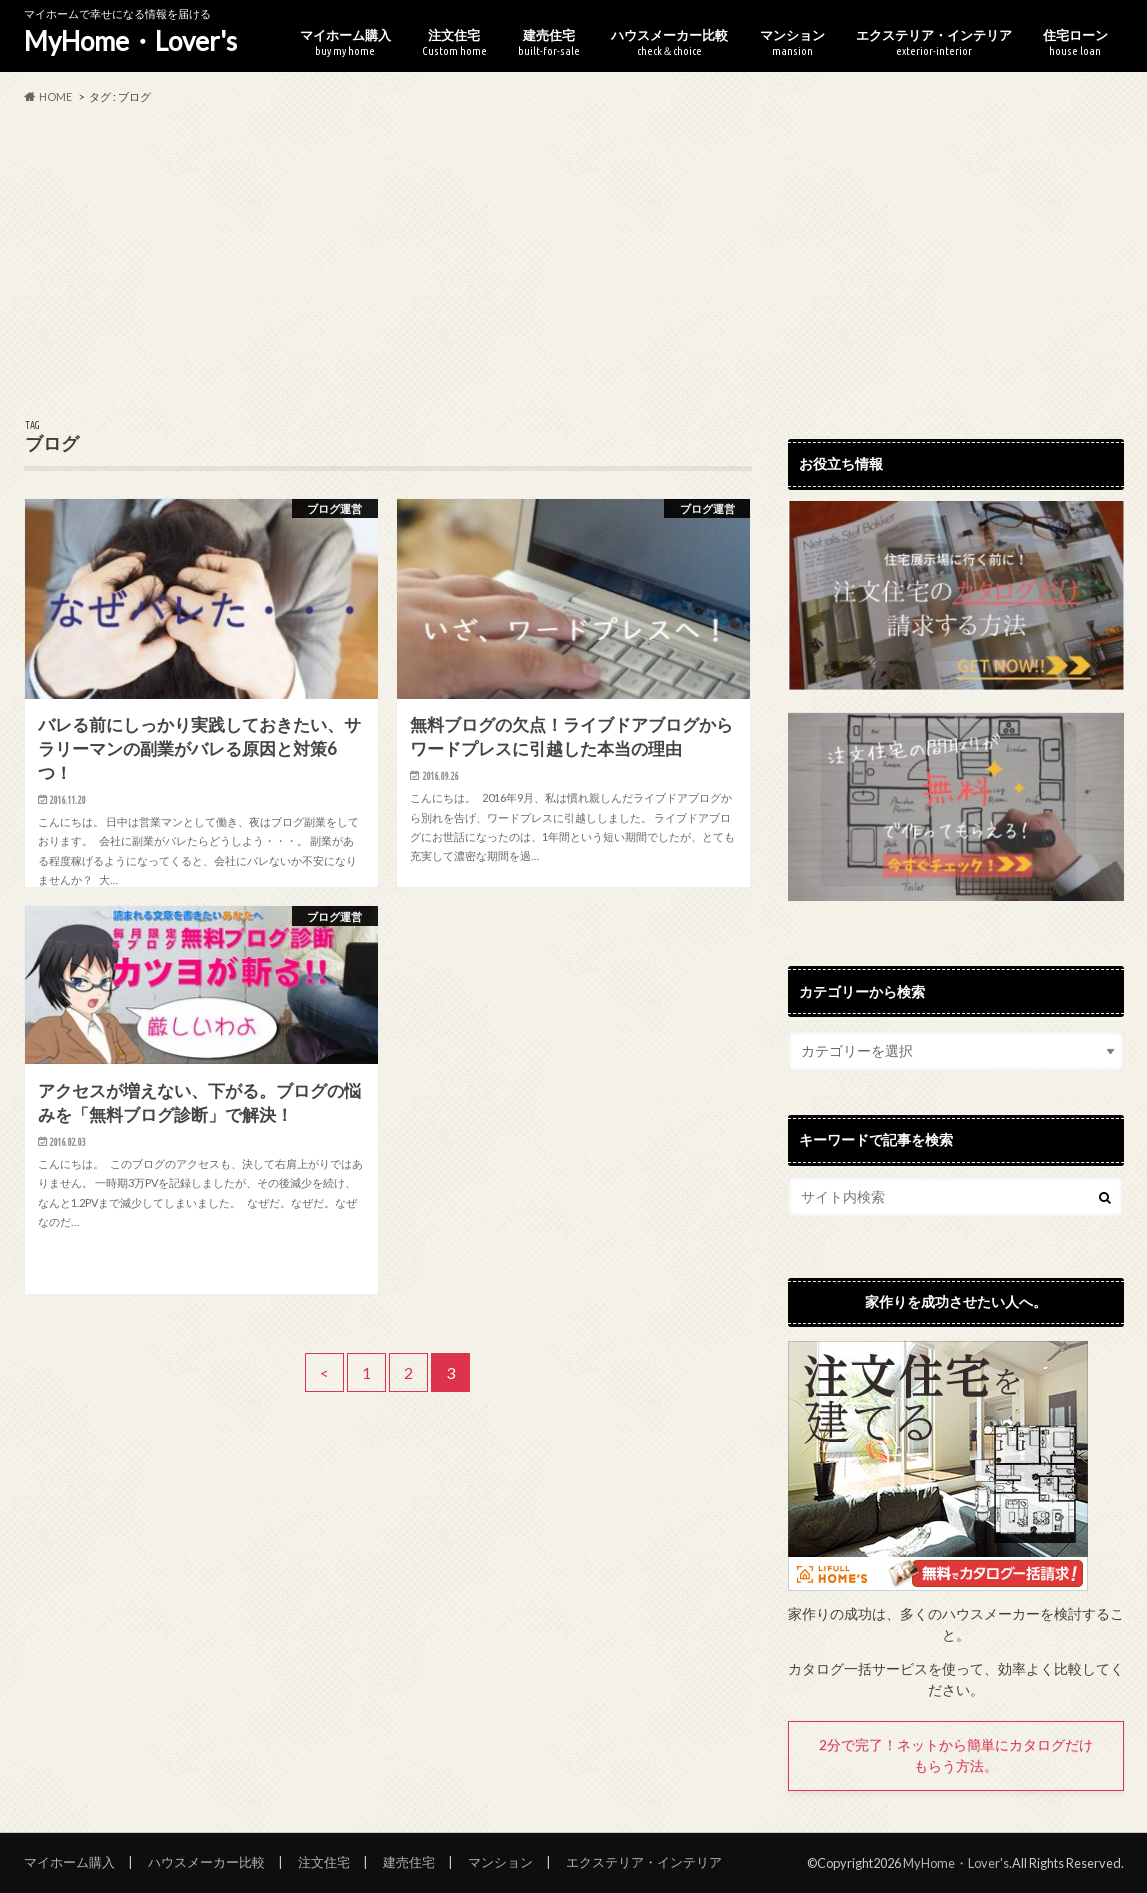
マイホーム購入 (345, 42)
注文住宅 (454, 42)
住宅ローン (1075, 42)
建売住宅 (549, 42)
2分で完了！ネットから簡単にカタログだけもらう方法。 (956, 1755)
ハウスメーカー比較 (669, 42)
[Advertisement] (573, 263)
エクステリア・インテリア (934, 42)
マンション (792, 42)
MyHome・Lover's (130, 41)
